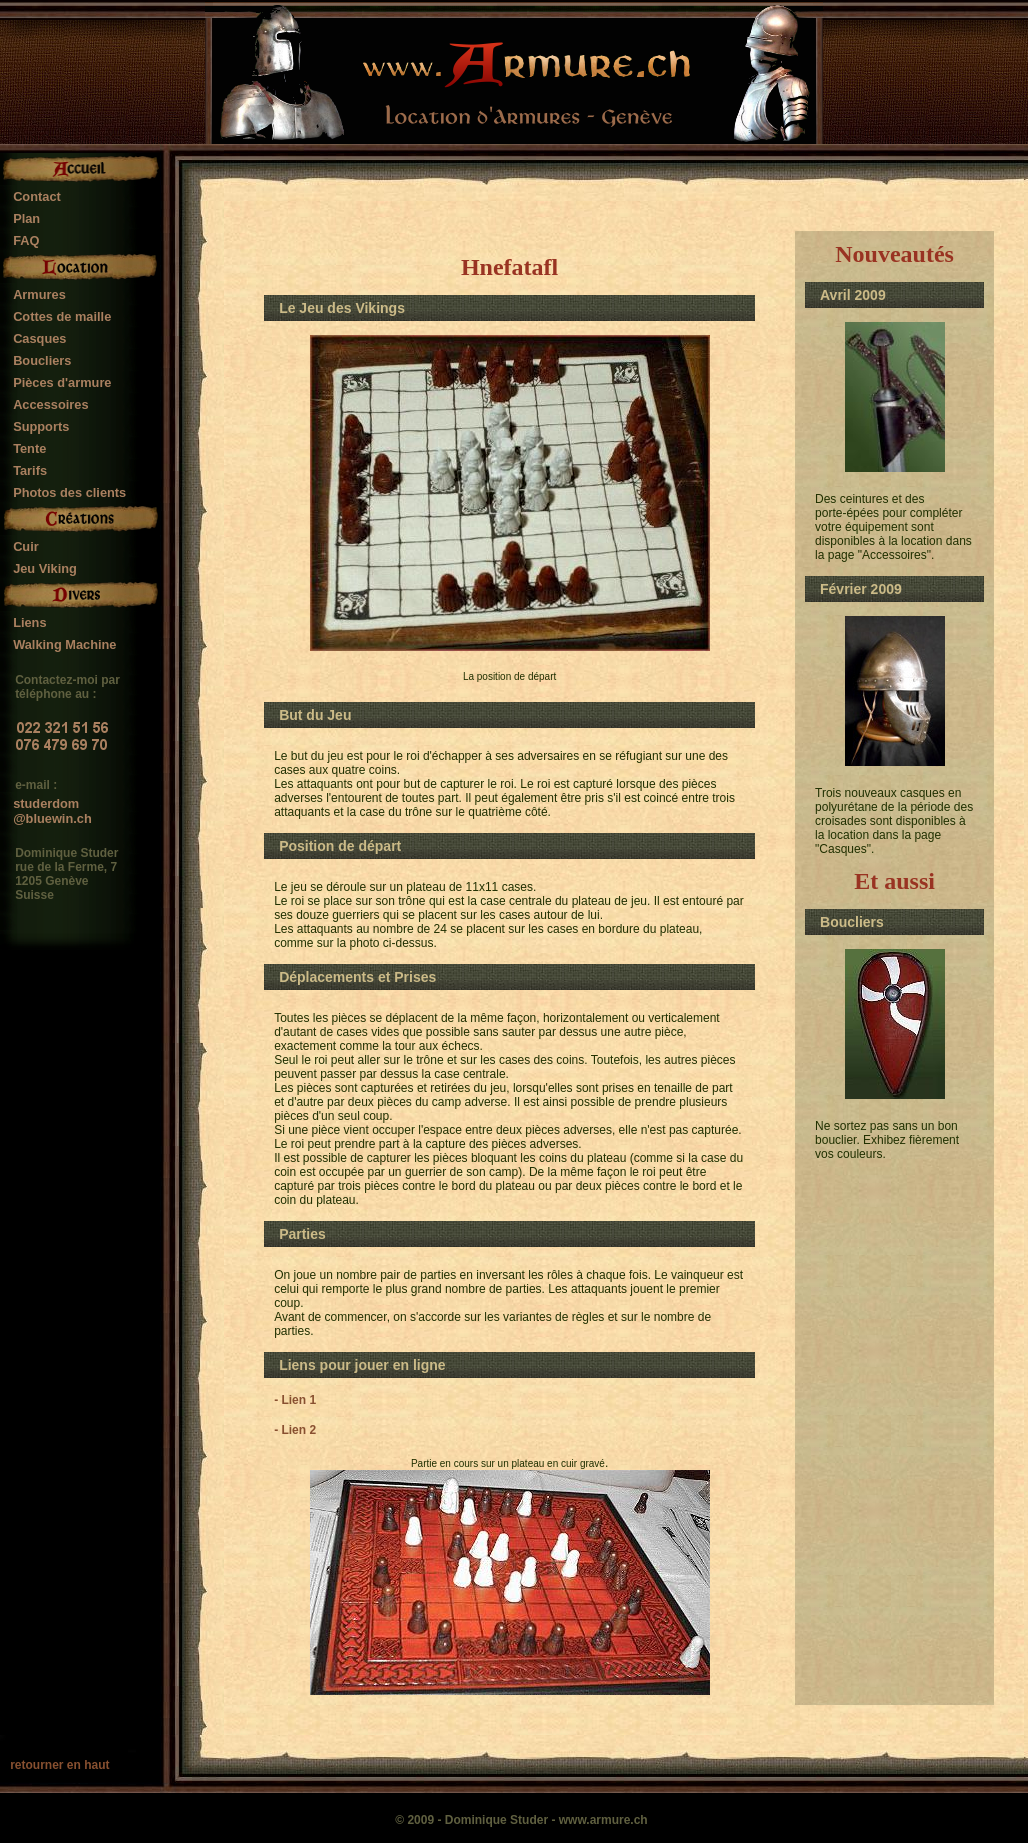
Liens (29, 622)
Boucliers (42, 360)
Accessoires (50, 404)
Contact (37, 196)
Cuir (26, 546)
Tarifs (30, 470)
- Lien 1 (295, 1400)
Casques (39, 338)
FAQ (26, 240)
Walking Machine (64, 644)
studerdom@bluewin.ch (52, 805)
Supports (41, 426)
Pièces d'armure (62, 382)
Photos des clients (69, 492)
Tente (29, 448)
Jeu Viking (45, 568)
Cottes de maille (62, 316)
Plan (26, 218)
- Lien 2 (295, 1430)
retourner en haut (59, 1765)
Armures (39, 294)
